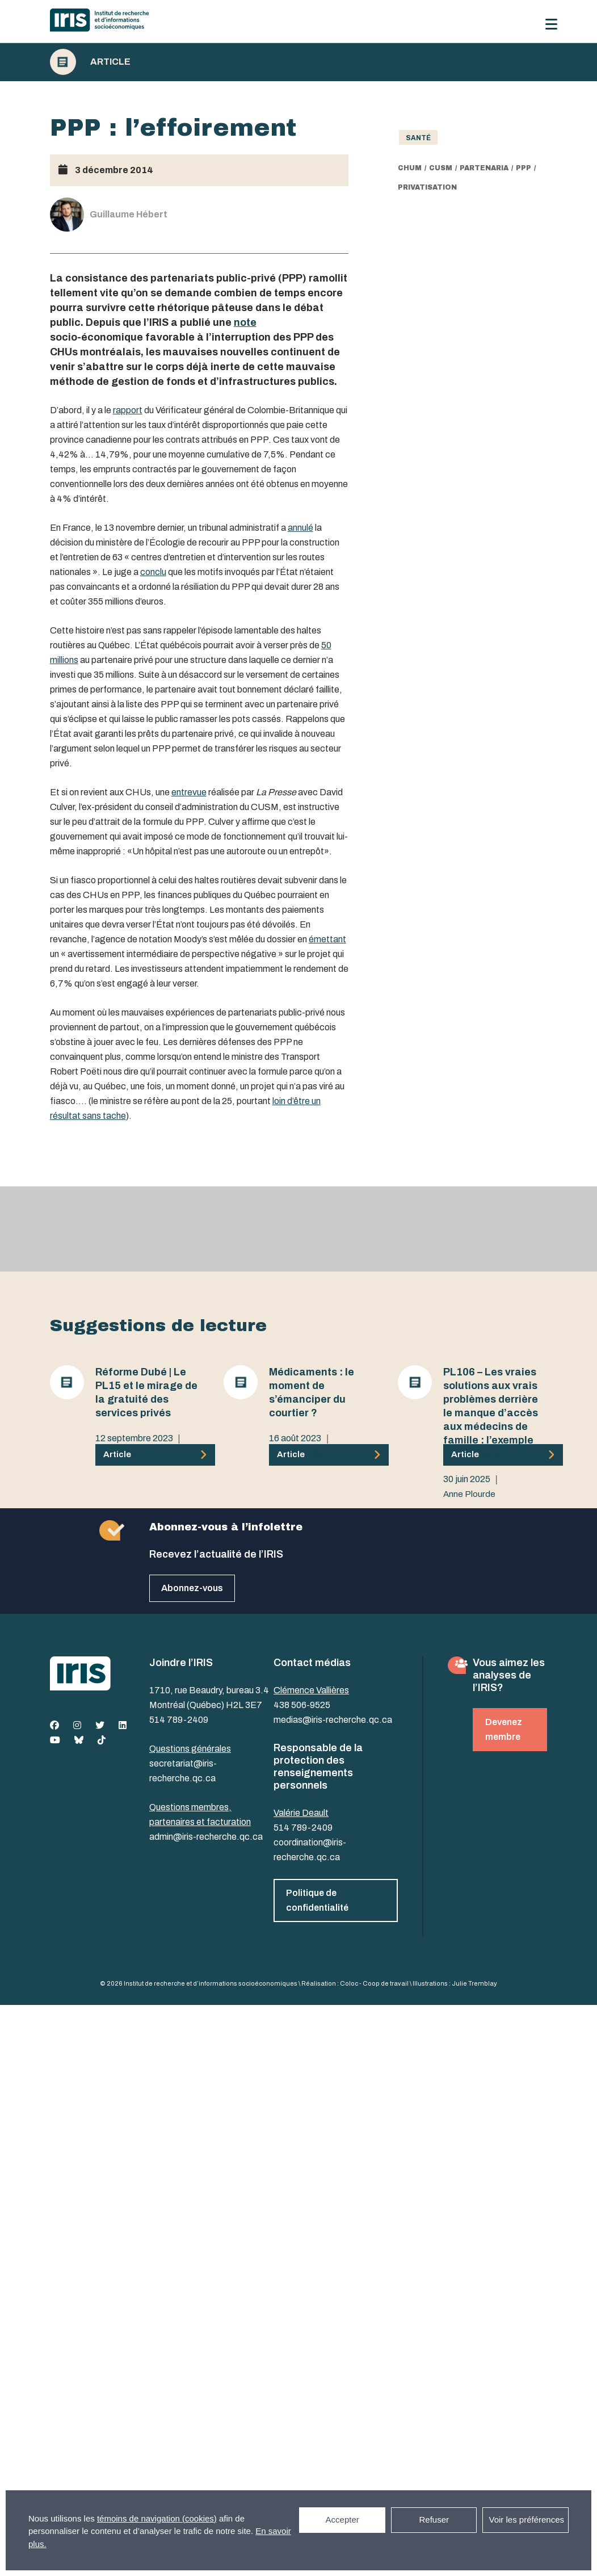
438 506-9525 (302, 1705)
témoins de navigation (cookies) (157, 2518)
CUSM (440, 168)
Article (110, 61)
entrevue (189, 792)
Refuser (434, 2519)
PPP (523, 168)
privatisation (427, 187)
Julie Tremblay (474, 1983)
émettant (327, 939)
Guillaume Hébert (302, 1453)
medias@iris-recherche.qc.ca (333, 1720)
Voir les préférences (526, 2519)
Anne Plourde (121, 1453)
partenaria (484, 168)
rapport (127, 410)
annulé (300, 527)
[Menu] (551, 24)
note (245, 322)
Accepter (342, 2519)
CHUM (410, 168)
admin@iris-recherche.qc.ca (206, 1836)
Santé (418, 138)
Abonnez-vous (192, 1588)
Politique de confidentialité (317, 1900)
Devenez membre (503, 1729)
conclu (153, 572)
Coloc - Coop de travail (374, 1983)
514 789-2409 (178, 1720)
